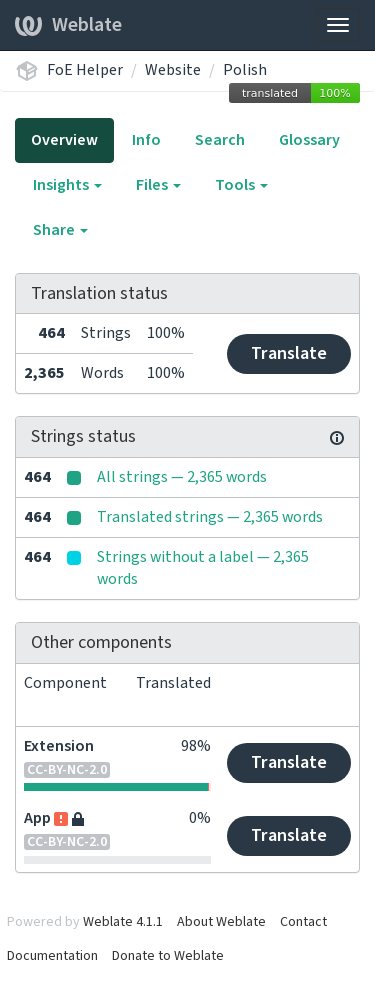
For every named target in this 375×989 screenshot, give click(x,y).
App (37, 818)
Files (158, 185)
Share (60, 230)
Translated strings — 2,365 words (210, 517)
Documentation (52, 956)
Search (220, 140)
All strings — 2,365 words (182, 477)
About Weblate (221, 922)
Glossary (309, 140)
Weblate (68, 25)
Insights (67, 185)
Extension (59, 746)
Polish (245, 70)
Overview (64, 140)
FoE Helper (85, 70)
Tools (241, 185)
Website (173, 70)
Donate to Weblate (168, 956)
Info (146, 140)
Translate (289, 353)
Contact (303, 922)
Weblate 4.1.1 (123, 922)
